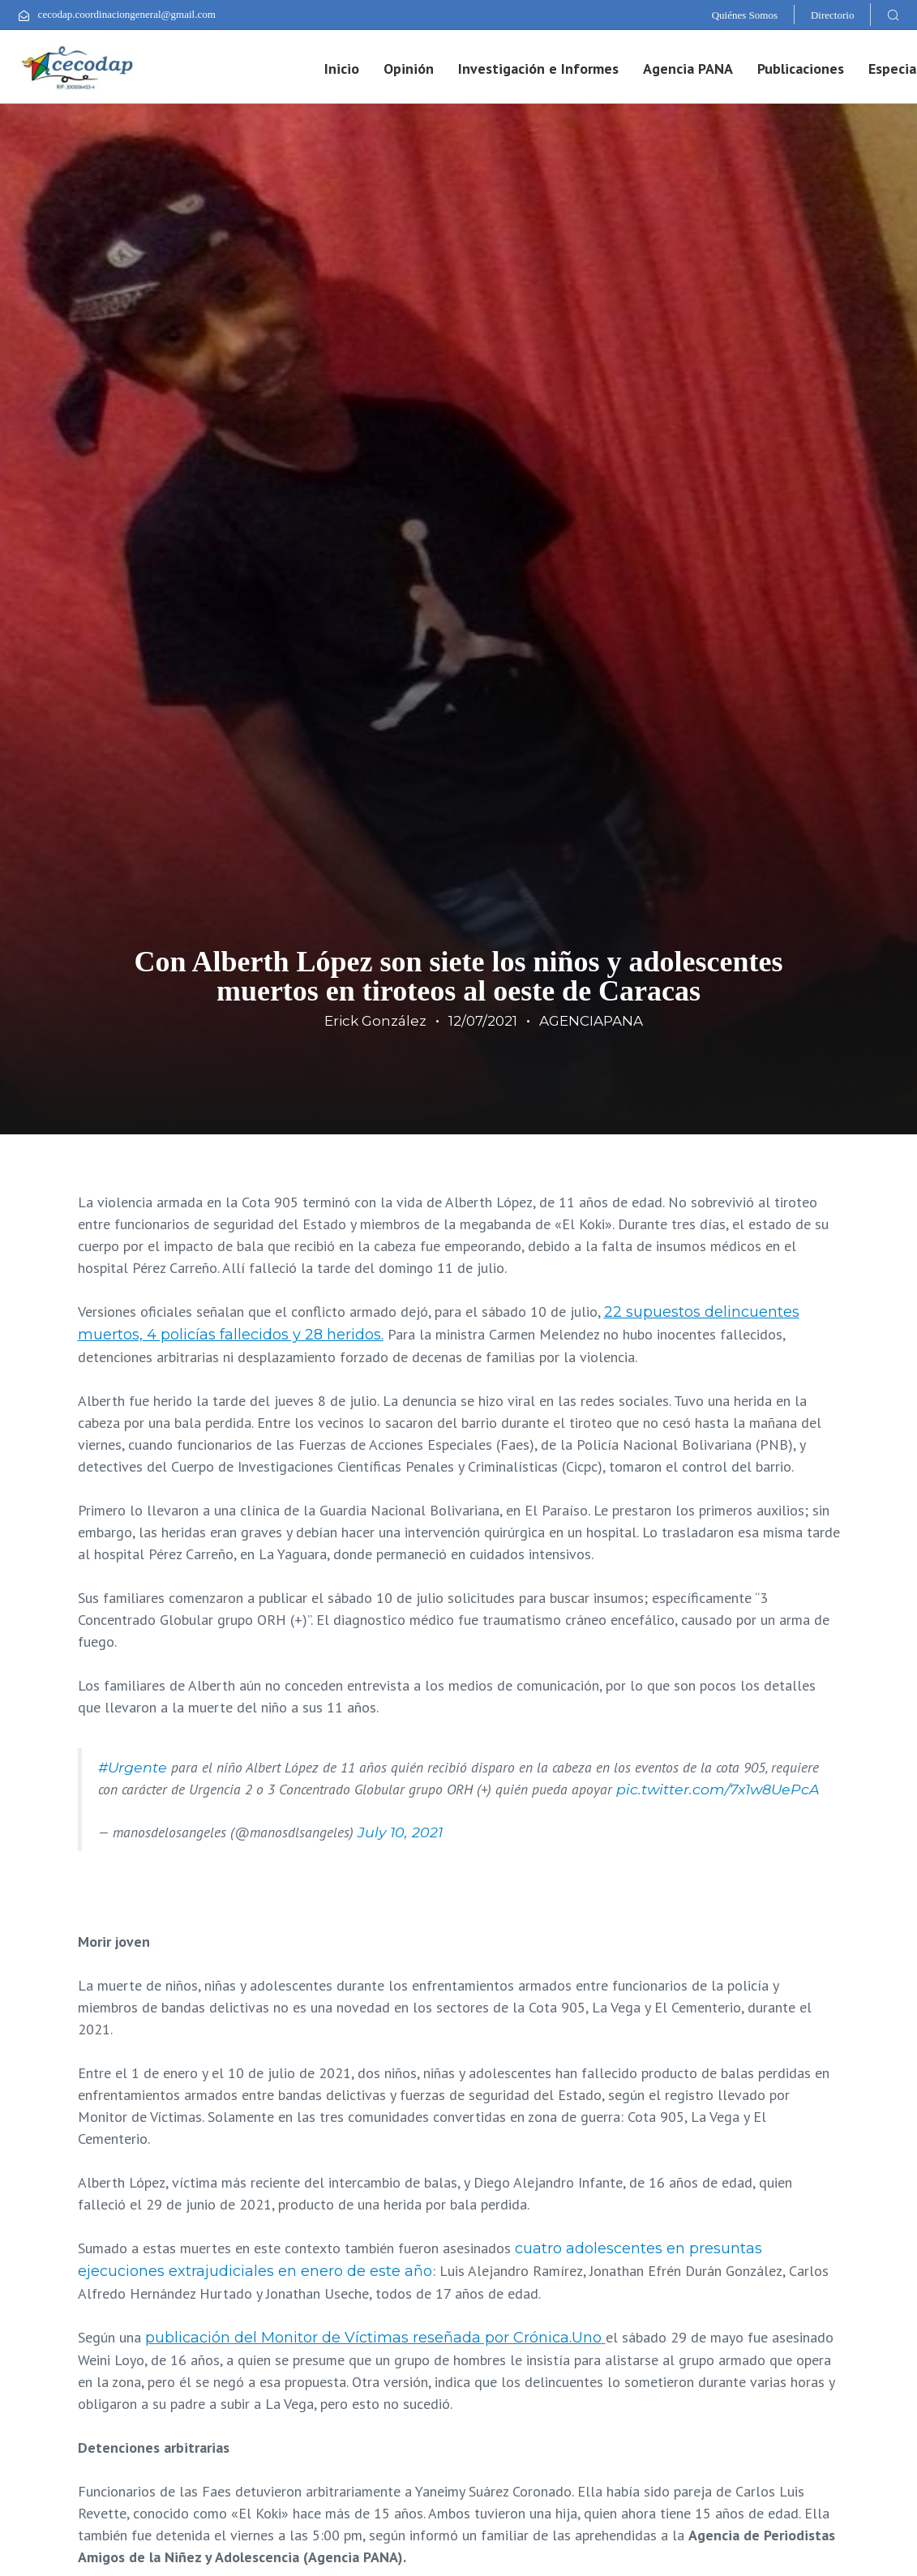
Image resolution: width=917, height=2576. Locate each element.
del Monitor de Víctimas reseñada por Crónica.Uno (418, 2338)
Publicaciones (800, 68)
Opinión (409, 68)
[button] (892, 14)
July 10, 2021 (400, 1832)
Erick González (375, 1021)
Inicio (341, 68)
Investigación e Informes (538, 68)
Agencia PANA (688, 68)
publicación (187, 2338)
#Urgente (132, 1767)
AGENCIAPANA (591, 1021)
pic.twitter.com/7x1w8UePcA (718, 1789)
